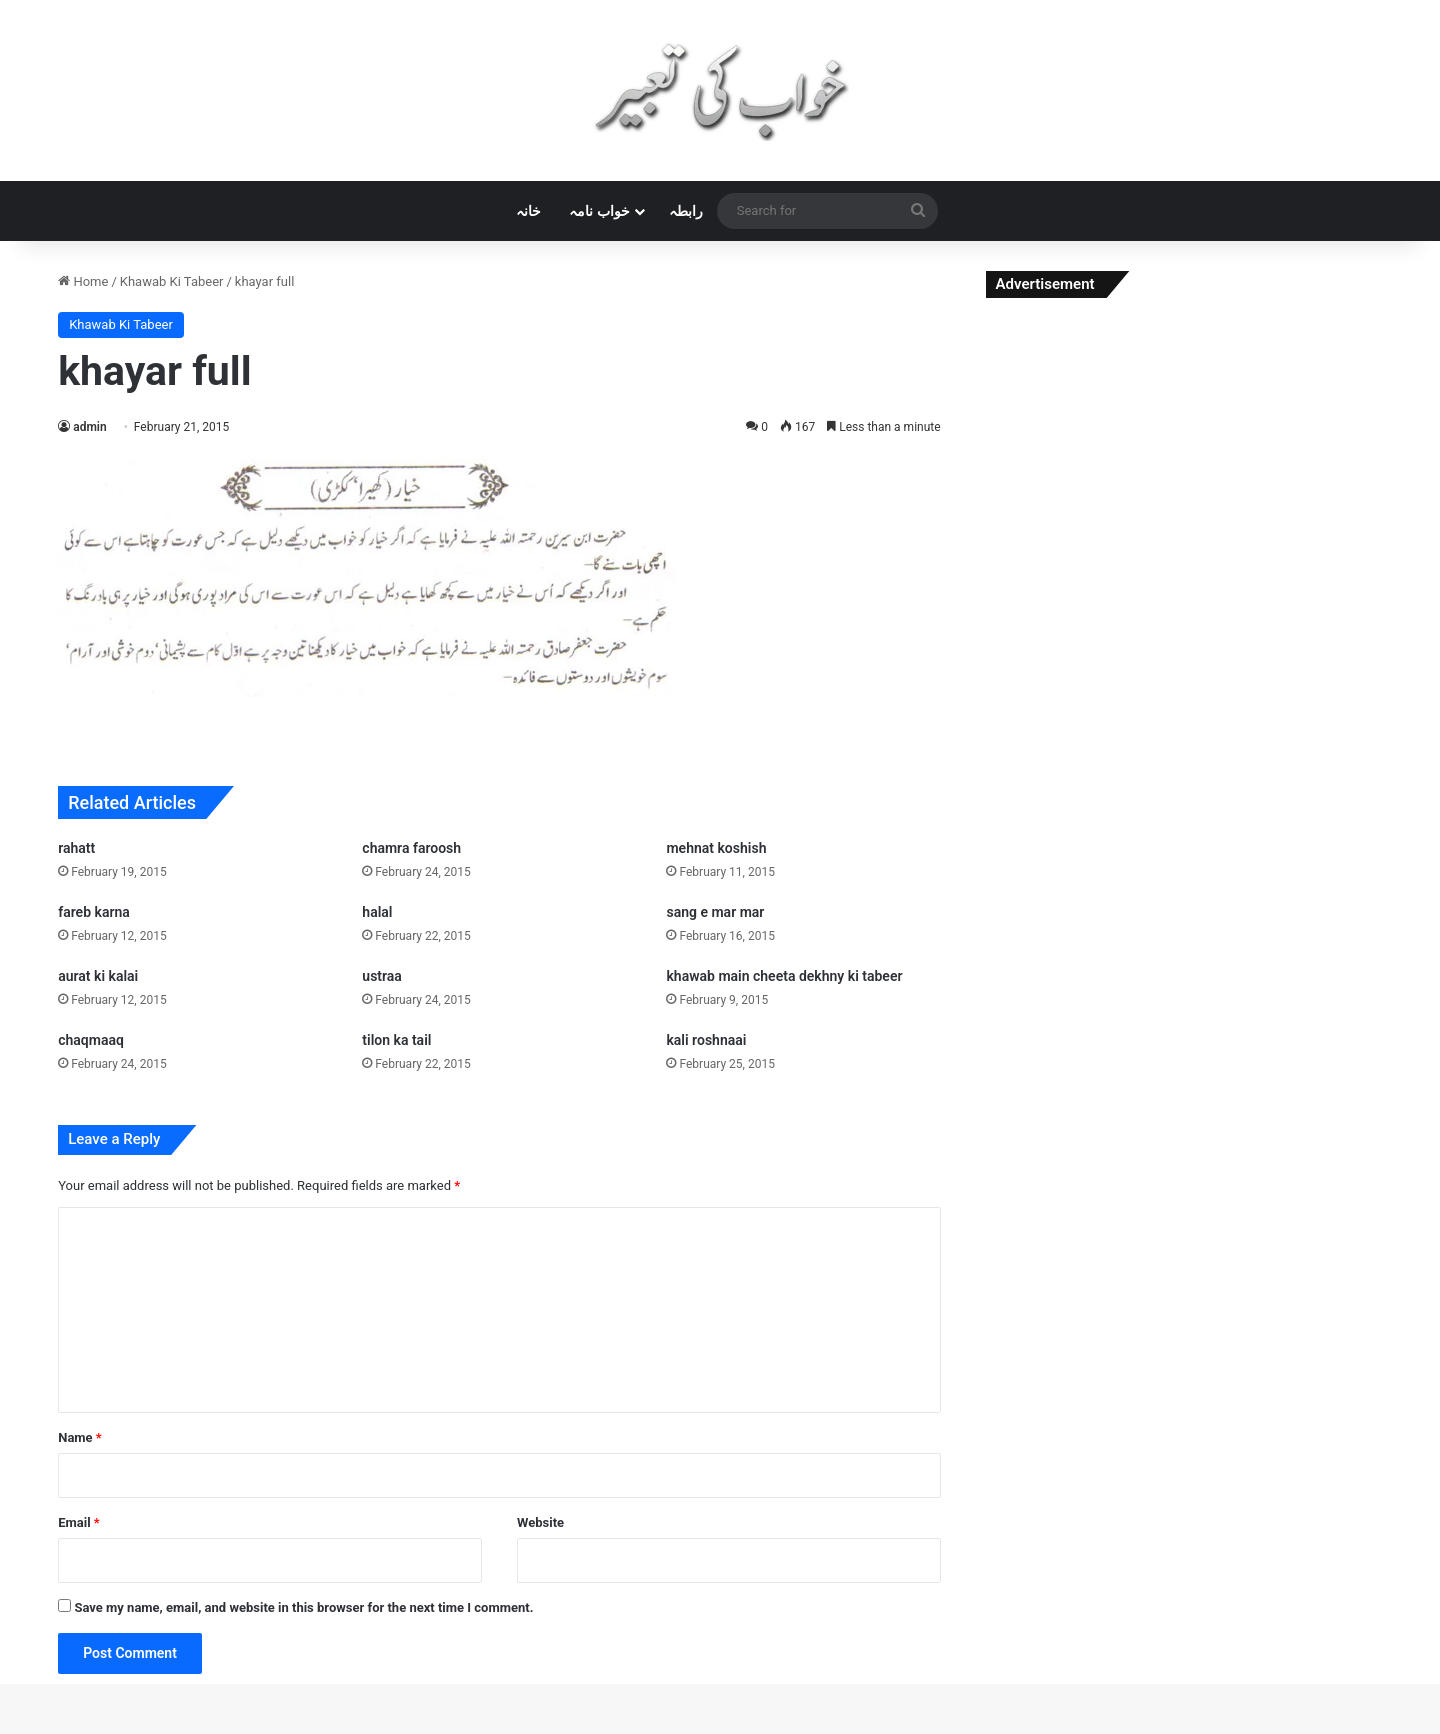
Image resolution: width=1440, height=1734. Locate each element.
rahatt (76, 848)
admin (89, 427)
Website (540, 1522)
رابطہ (686, 211)
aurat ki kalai (98, 976)
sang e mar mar (715, 912)
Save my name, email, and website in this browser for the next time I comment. (303, 1607)
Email (79, 1522)
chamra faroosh (411, 848)
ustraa (382, 976)
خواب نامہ (599, 211)
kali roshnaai (706, 1040)
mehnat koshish (716, 848)
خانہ (528, 211)
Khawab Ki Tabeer (172, 281)
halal (377, 912)
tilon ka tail (396, 1040)
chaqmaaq (91, 1040)
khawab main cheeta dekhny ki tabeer (784, 976)
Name (80, 1437)
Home (83, 281)
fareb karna (94, 912)
